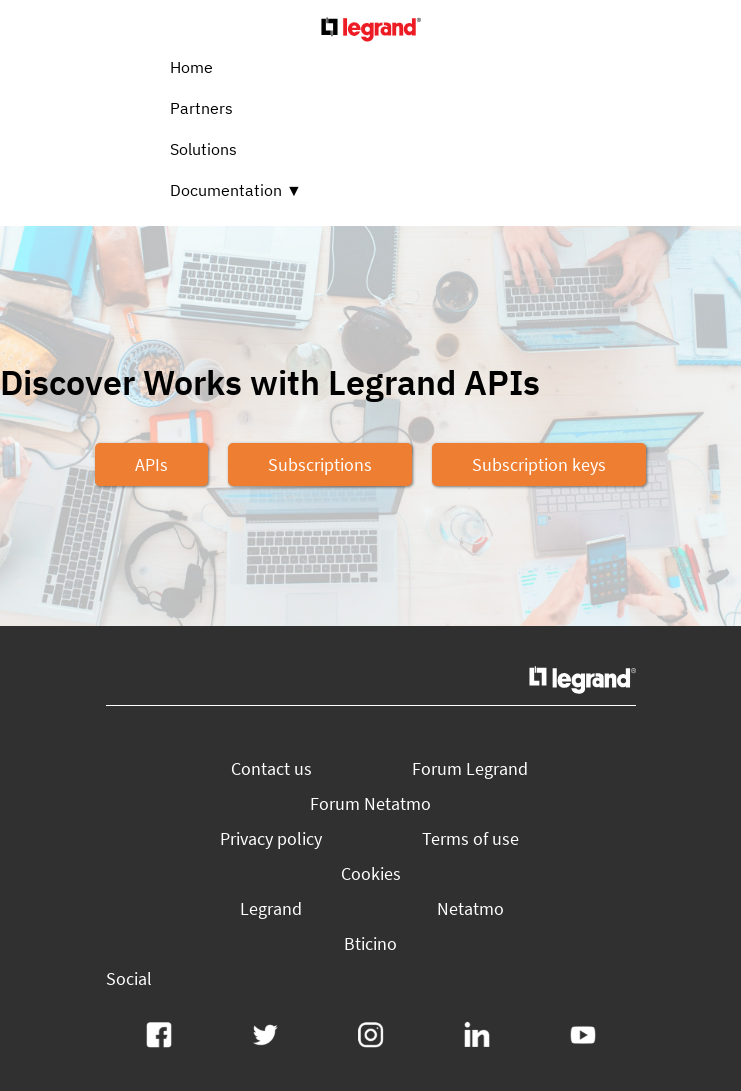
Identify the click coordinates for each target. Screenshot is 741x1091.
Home (191, 67)
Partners (201, 108)
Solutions (203, 149)
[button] (151, 464)
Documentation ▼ (236, 190)
